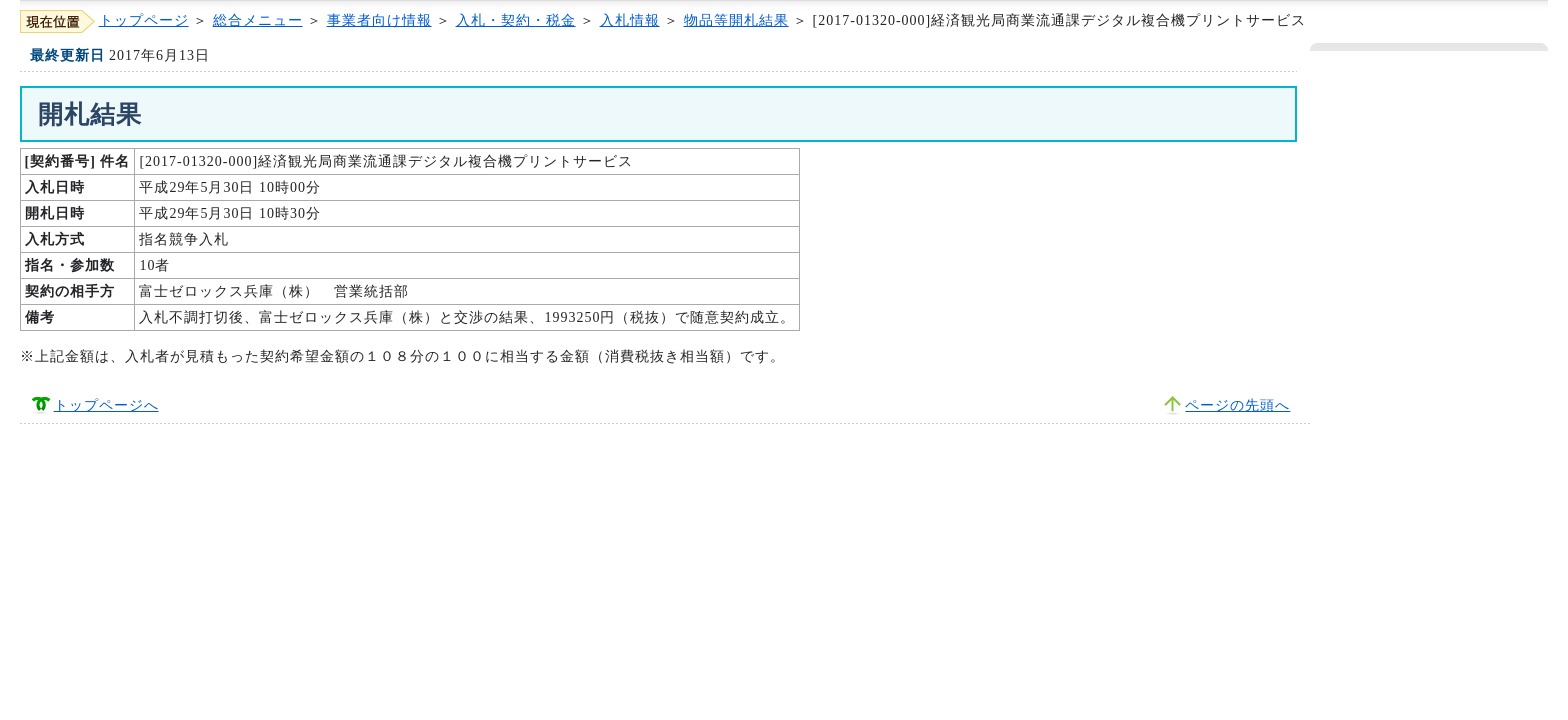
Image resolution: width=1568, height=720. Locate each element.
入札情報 (630, 20)
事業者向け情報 (379, 20)
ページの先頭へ (1237, 405)
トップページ (144, 20)
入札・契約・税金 (516, 20)
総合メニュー (258, 20)
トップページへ (106, 405)
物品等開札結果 (736, 20)
